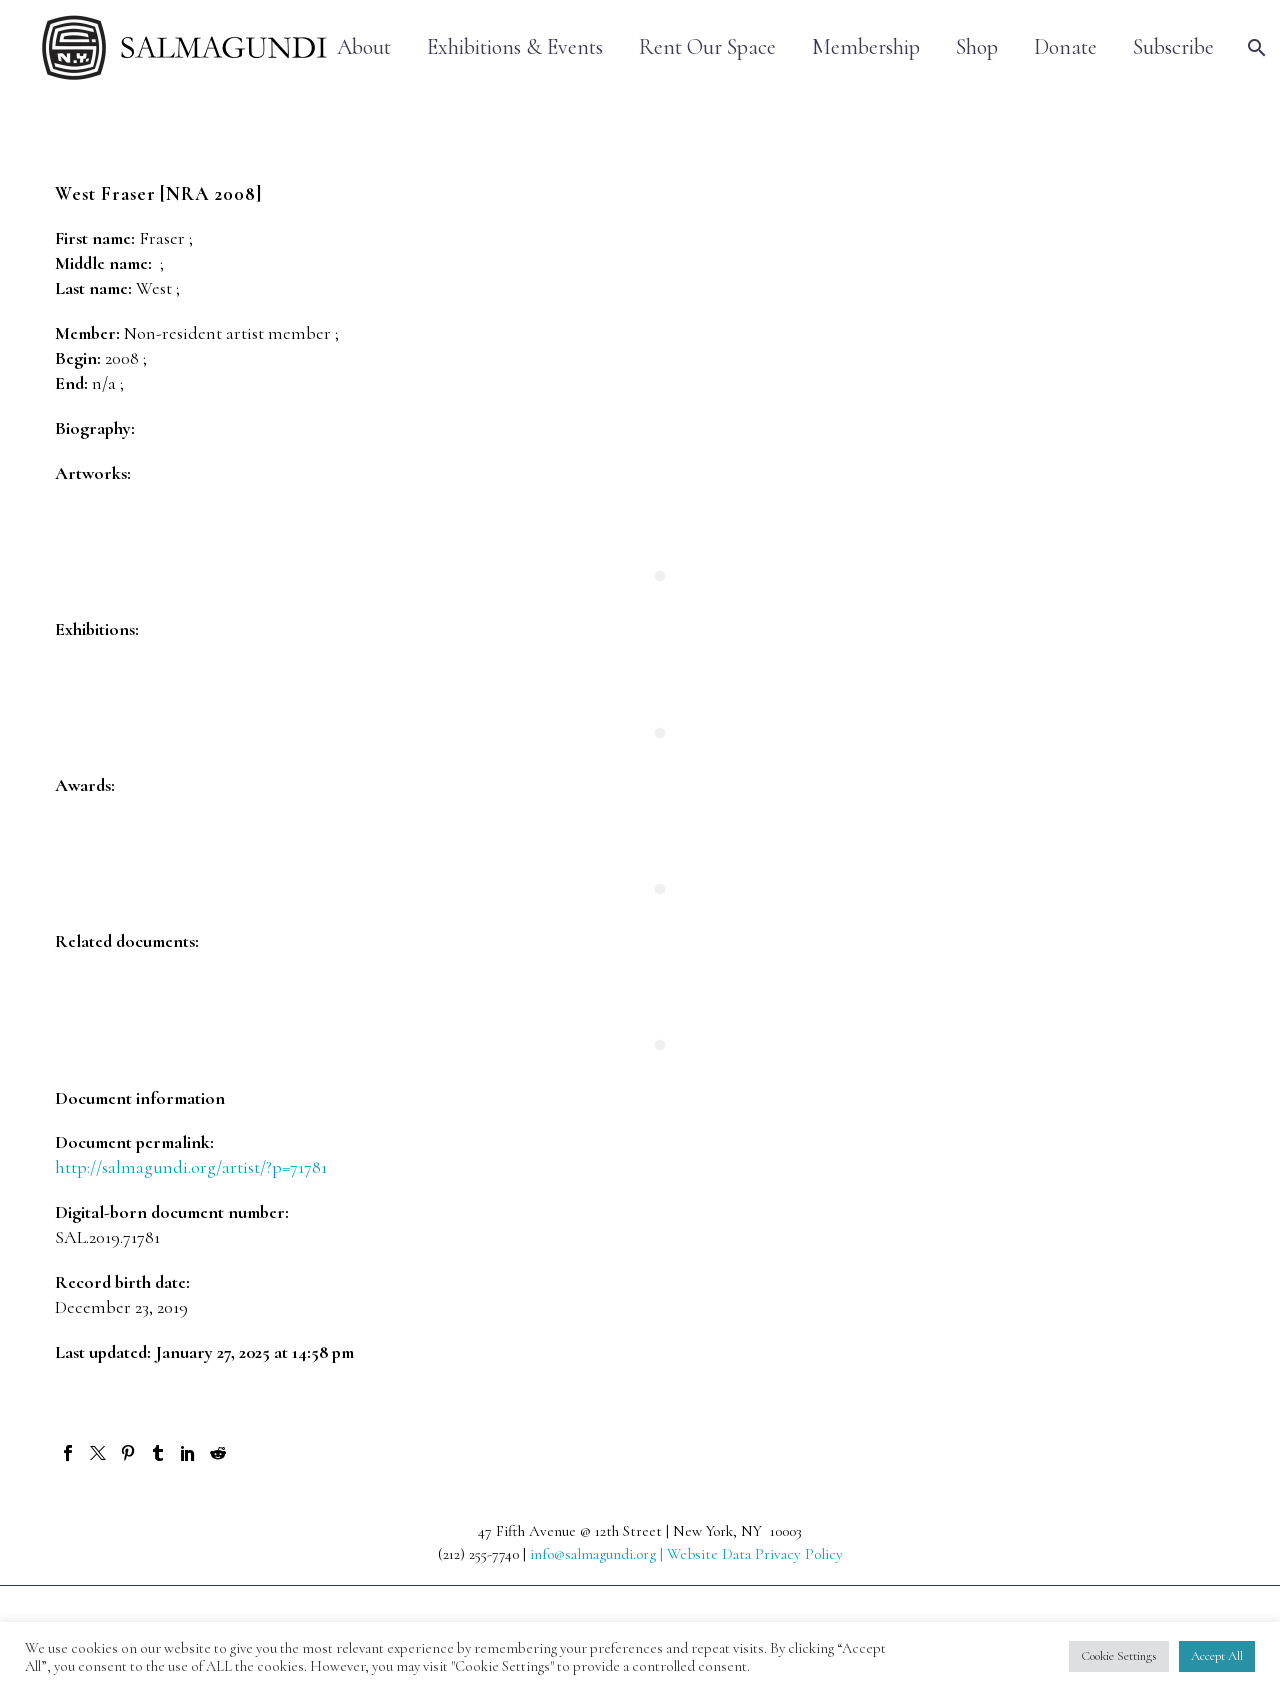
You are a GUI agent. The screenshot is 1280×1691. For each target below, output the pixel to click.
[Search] (1254, 47)
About (364, 47)
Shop (977, 47)
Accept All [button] (1217, 1656)
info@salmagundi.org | (598, 1554)
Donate (1065, 47)
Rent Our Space (707, 47)
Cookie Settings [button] (1119, 1656)
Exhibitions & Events (515, 47)
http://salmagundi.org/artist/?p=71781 (191, 1167)
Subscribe (1173, 47)
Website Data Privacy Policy (755, 1554)
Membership (866, 47)
